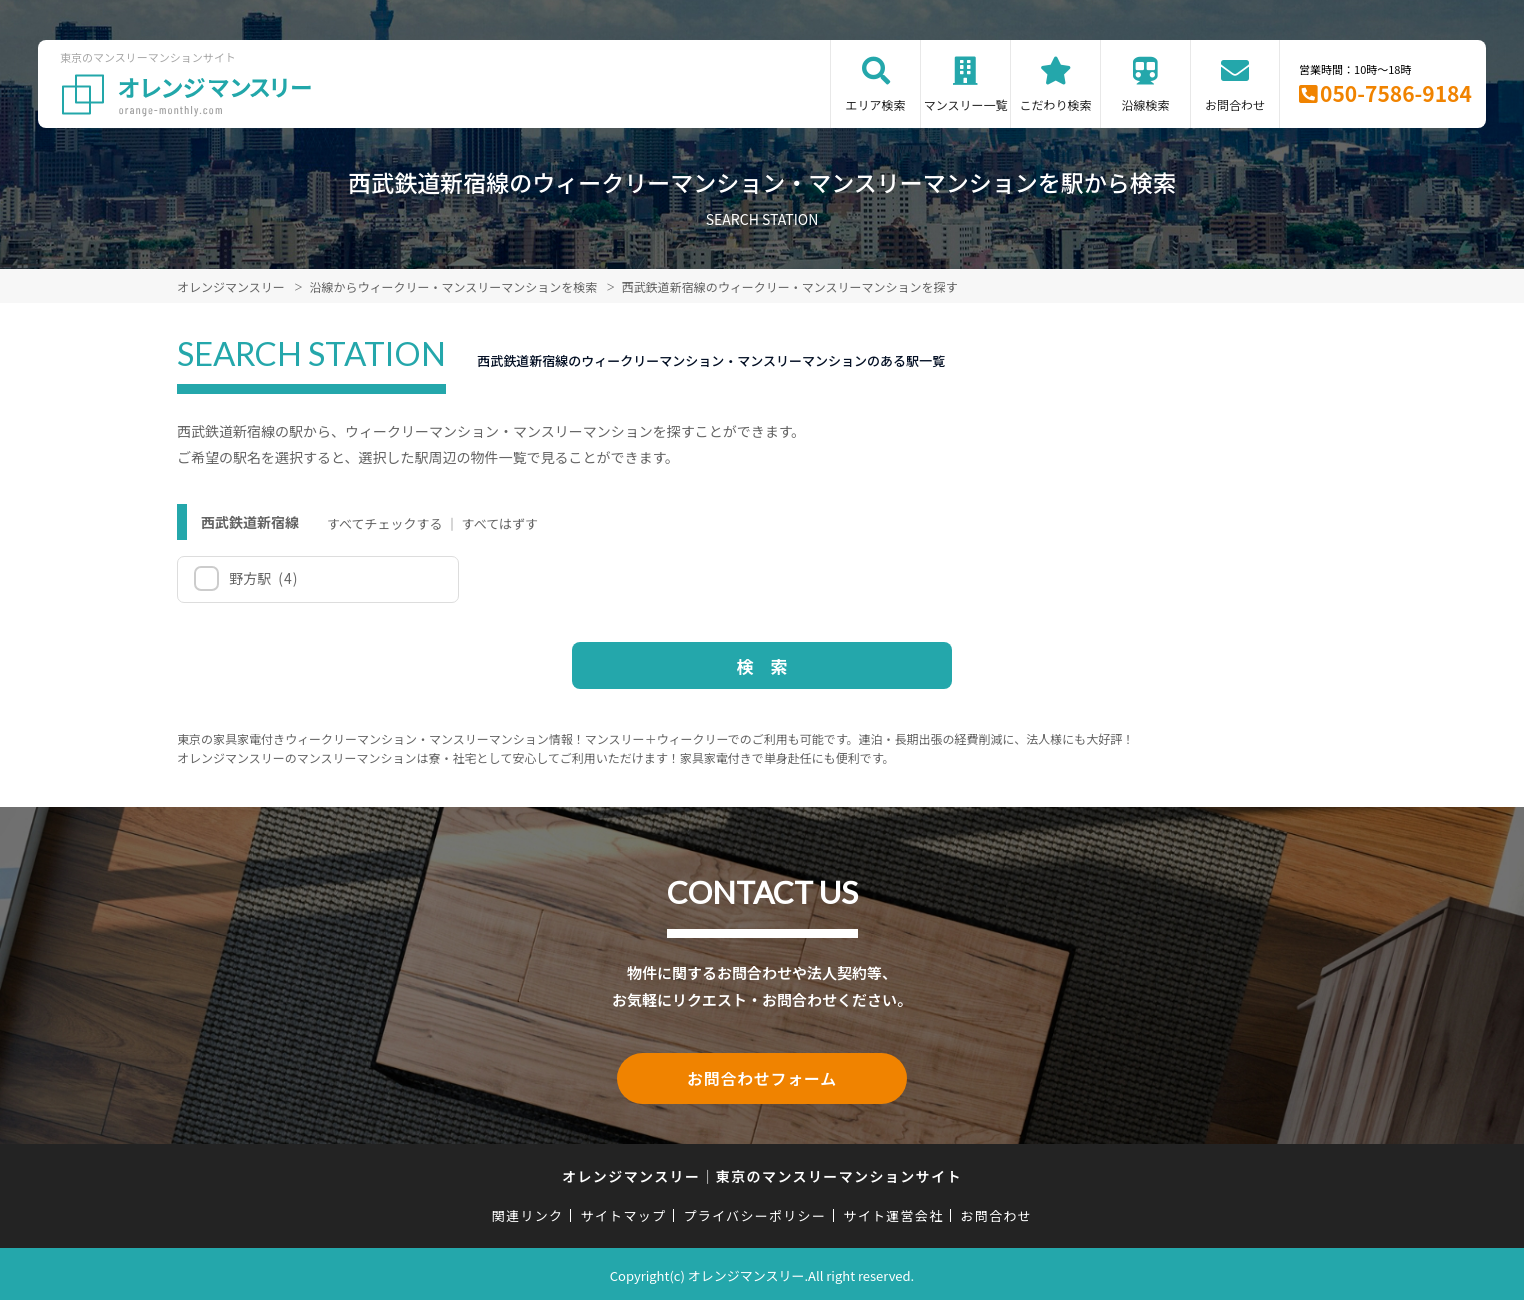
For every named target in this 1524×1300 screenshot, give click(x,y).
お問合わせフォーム (762, 1077)
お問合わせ (1235, 104)
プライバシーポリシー (754, 1212)
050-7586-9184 (1396, 93)
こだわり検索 (1056, 104)
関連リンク (528, 1212)
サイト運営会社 (893, 1212)
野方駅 (262, 578)
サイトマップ (624, 1212)
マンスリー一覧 (966, 104)
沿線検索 (1146, 104)
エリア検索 (876, 104)
